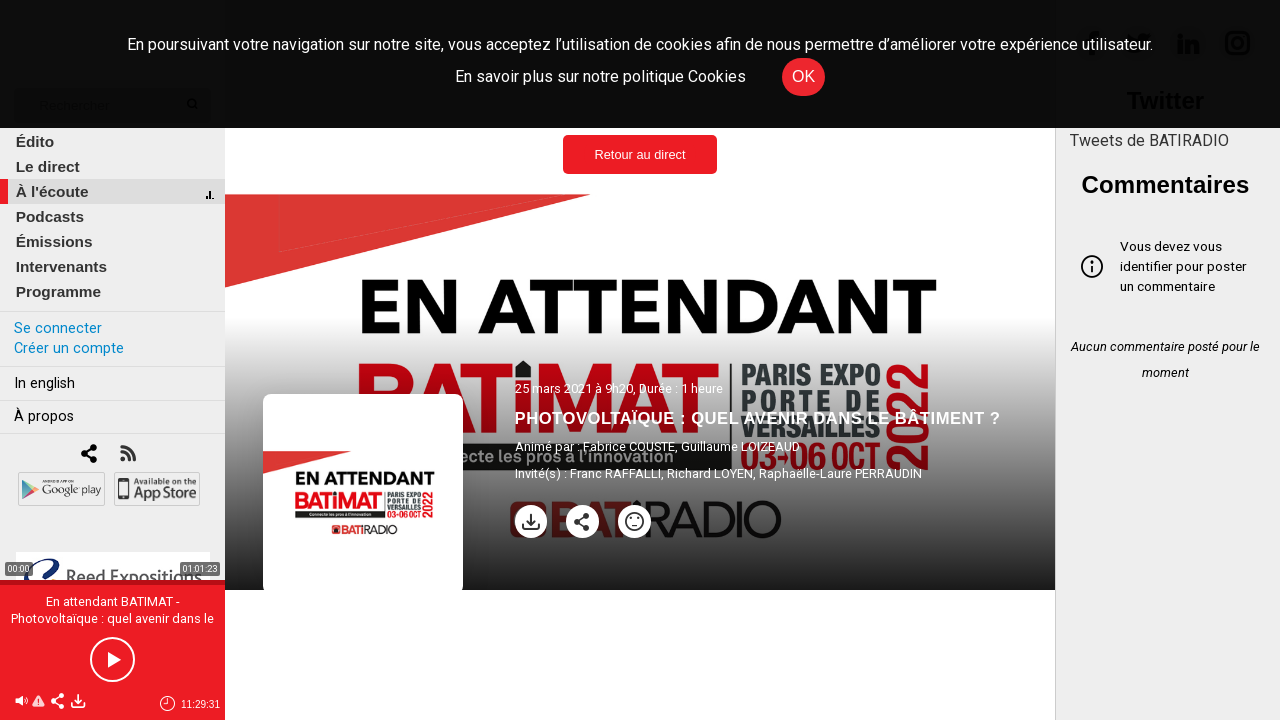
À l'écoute (52, 191)
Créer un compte (69, 348)
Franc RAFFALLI (615, 473)
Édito (35, 141)
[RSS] (127, 455)
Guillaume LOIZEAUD (740, 446)
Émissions (54, 241)
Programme (58, 291)
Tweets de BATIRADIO (1149, 140)
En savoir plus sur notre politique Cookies (600, 76)
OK (803, 76)
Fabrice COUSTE (629, 446)
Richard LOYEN (710, 473)
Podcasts (50, 216)
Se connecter (58, 328)
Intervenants (61, 266)
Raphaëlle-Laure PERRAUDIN (840, 473)
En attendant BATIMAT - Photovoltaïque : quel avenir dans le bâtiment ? (112, 618)
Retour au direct (639, 154)
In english (44, 383)
